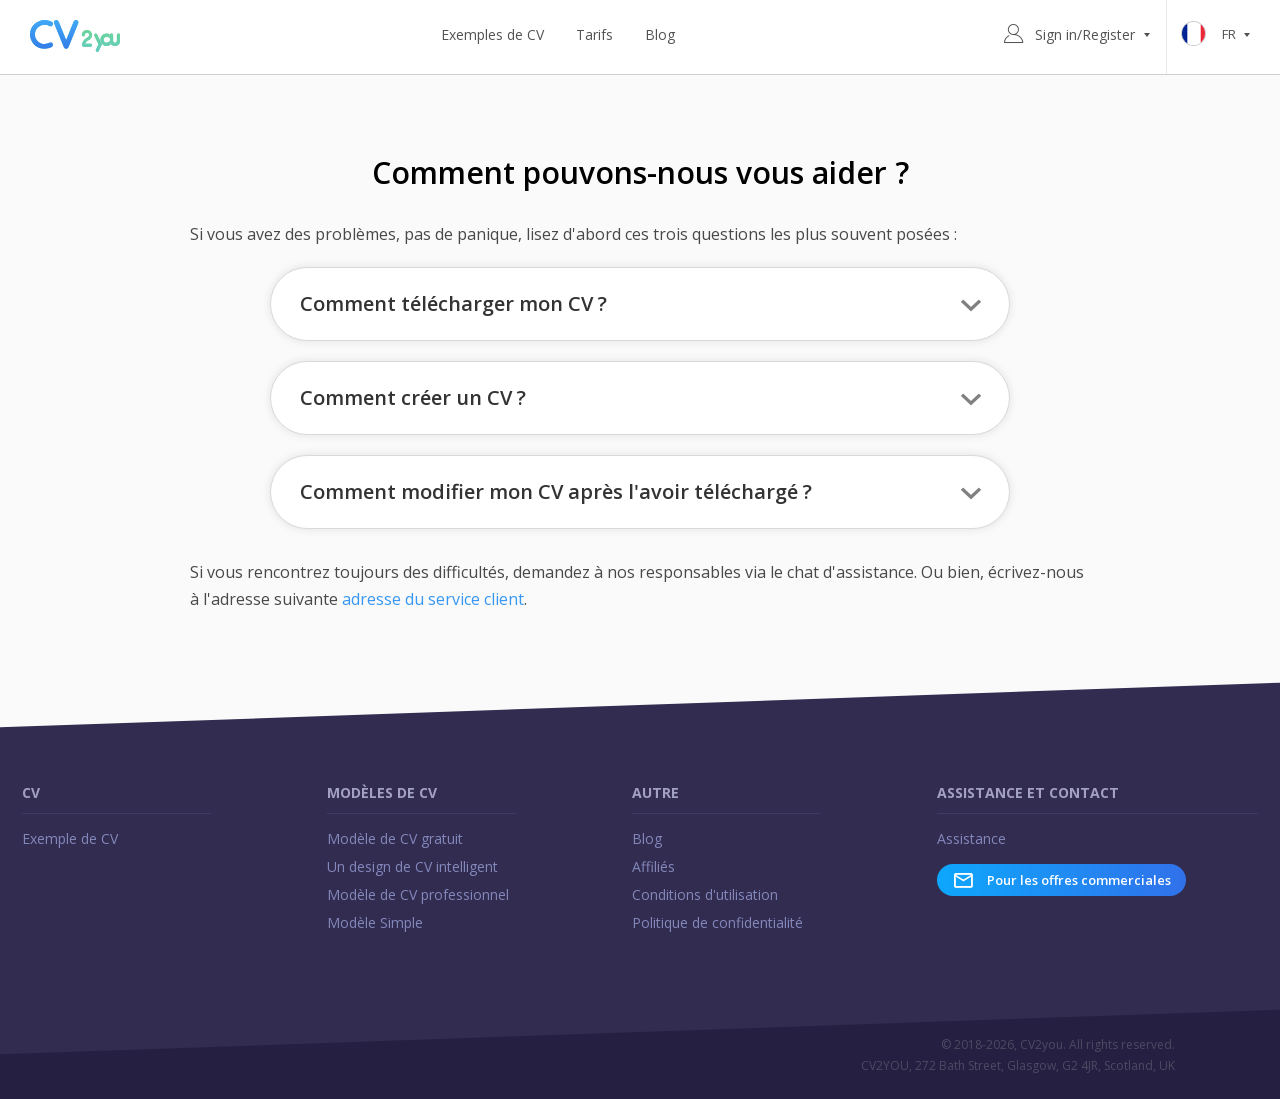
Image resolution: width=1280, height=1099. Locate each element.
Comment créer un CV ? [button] (413, 397)
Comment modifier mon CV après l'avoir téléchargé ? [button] (556, 491)
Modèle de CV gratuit (395, 838)
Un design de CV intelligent (412, 866)
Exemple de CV (70, 838)
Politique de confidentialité (717, 922)
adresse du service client (433, 599)
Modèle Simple (375, 922)
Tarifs (594, 34)
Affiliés (653, 866)
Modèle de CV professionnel (418, 894)
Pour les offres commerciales (1061, 880)
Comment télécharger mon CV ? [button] (453, 303)
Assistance (971, 838)
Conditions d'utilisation (705, 894)
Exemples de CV (492, 34)
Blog (660, 34)
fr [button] (1219, 35)
